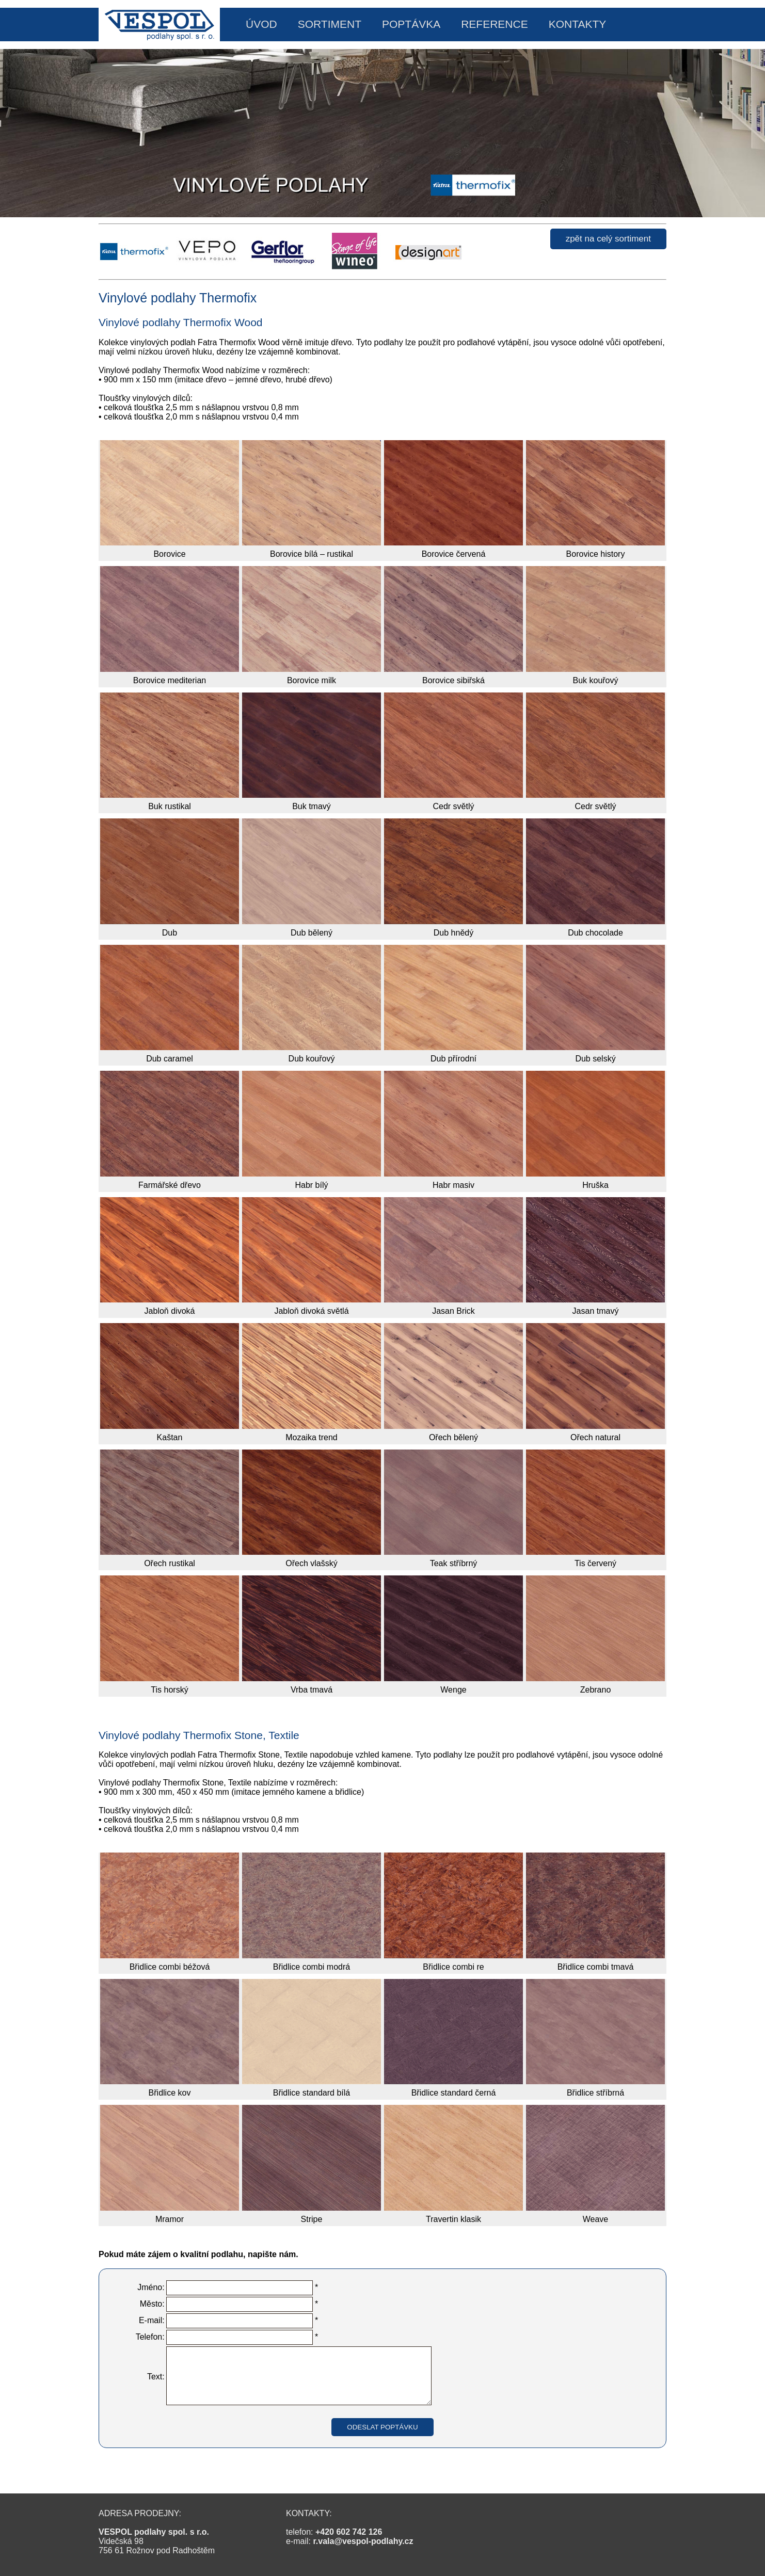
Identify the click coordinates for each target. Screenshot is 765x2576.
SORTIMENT (329, 24)
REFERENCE (494, 24)
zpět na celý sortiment (608, 239)
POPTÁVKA (411, 24)
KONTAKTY (578, 24)
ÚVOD (261, 24)
